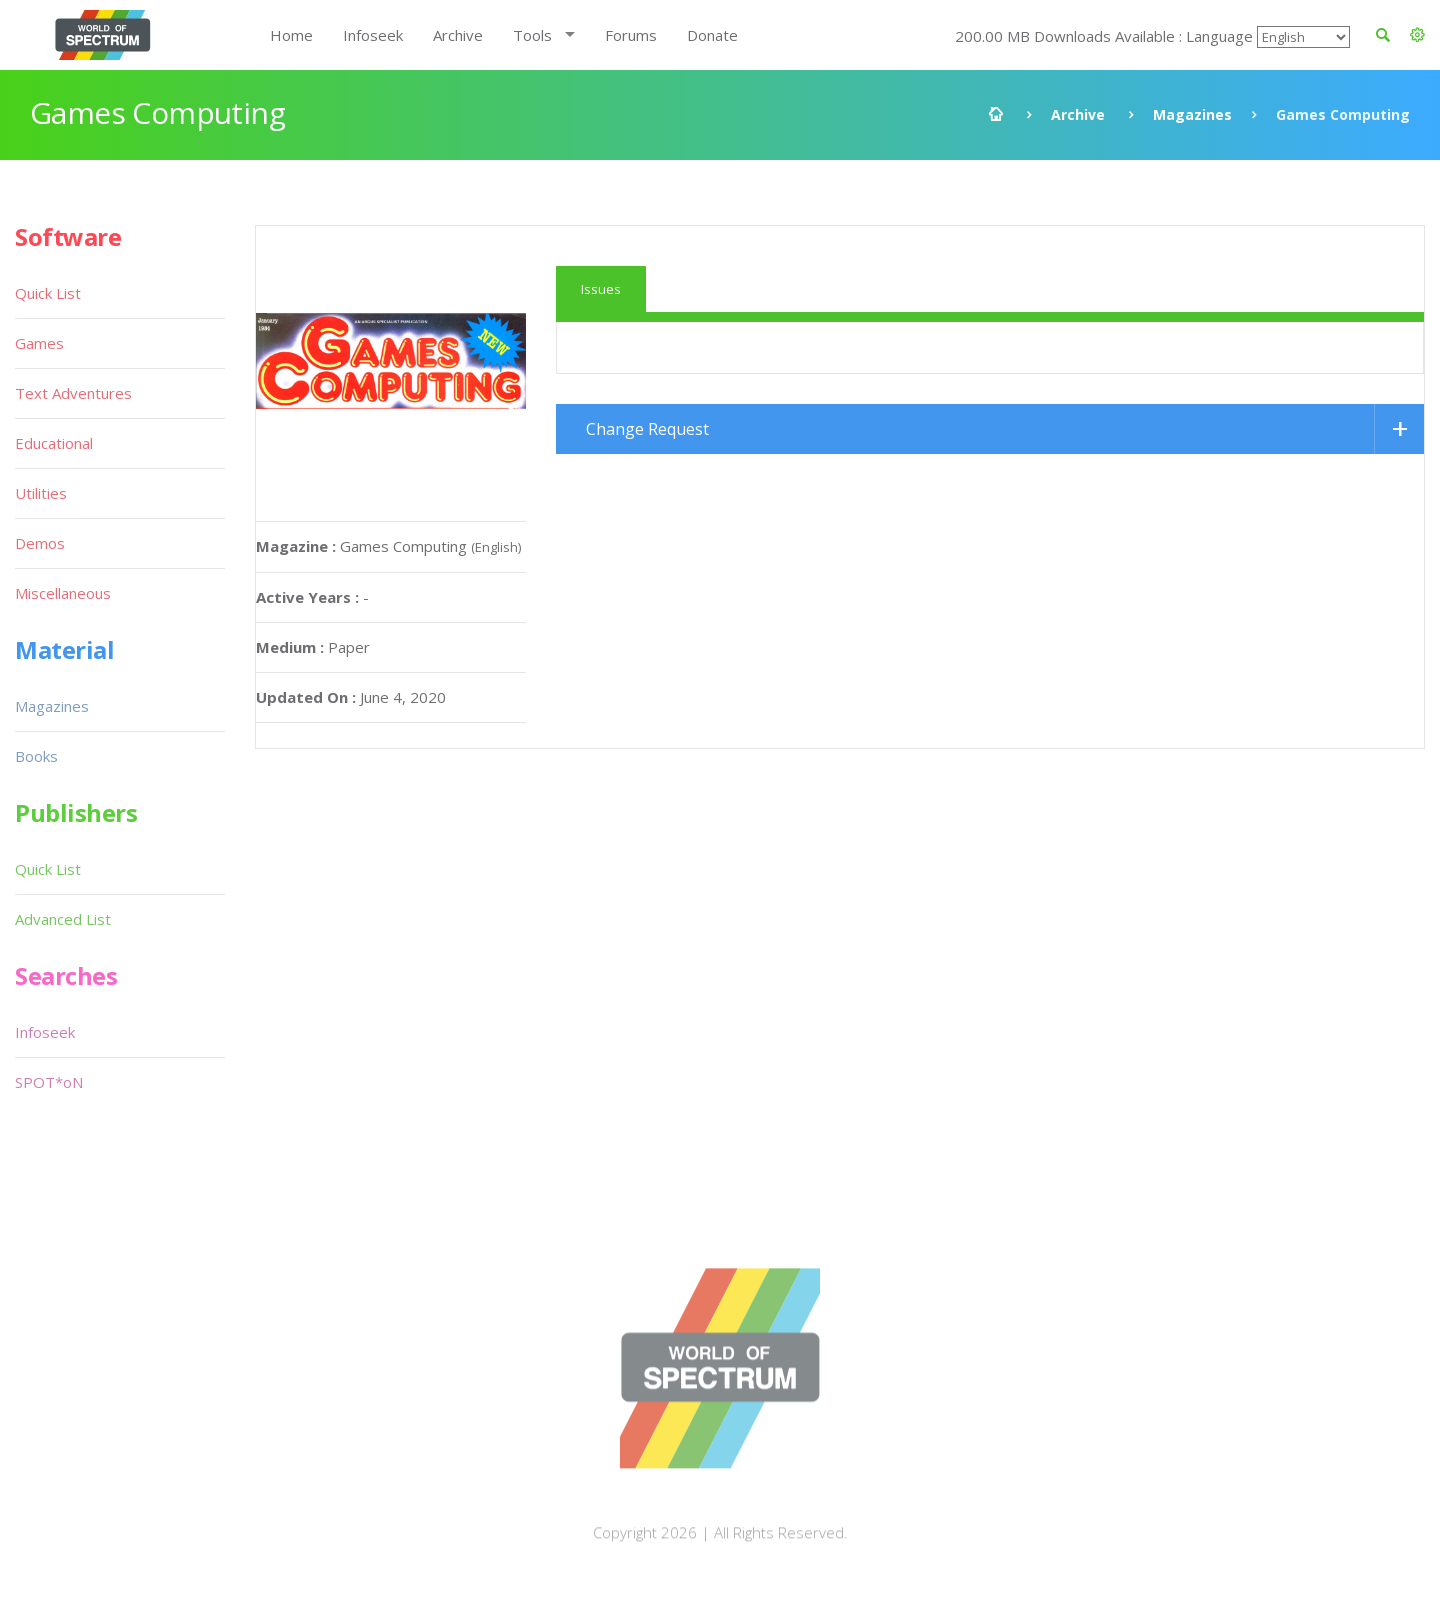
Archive (458, 35)
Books (36, 756)
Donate (712, 35)
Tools (532, 35)
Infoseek (373, 35)
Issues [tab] (601, 289)
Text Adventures (73, 393)
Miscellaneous (63, 593)
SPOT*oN (49, 1082)
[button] (1417, 35)
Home (291, 35)
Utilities (41, 493)
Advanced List (63, 919)
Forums (631, 35)
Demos (40, 543)
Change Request (647, 429)
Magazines (1192, 114)
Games (39, 343)
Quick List (48, 293)
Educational (54, 443)
